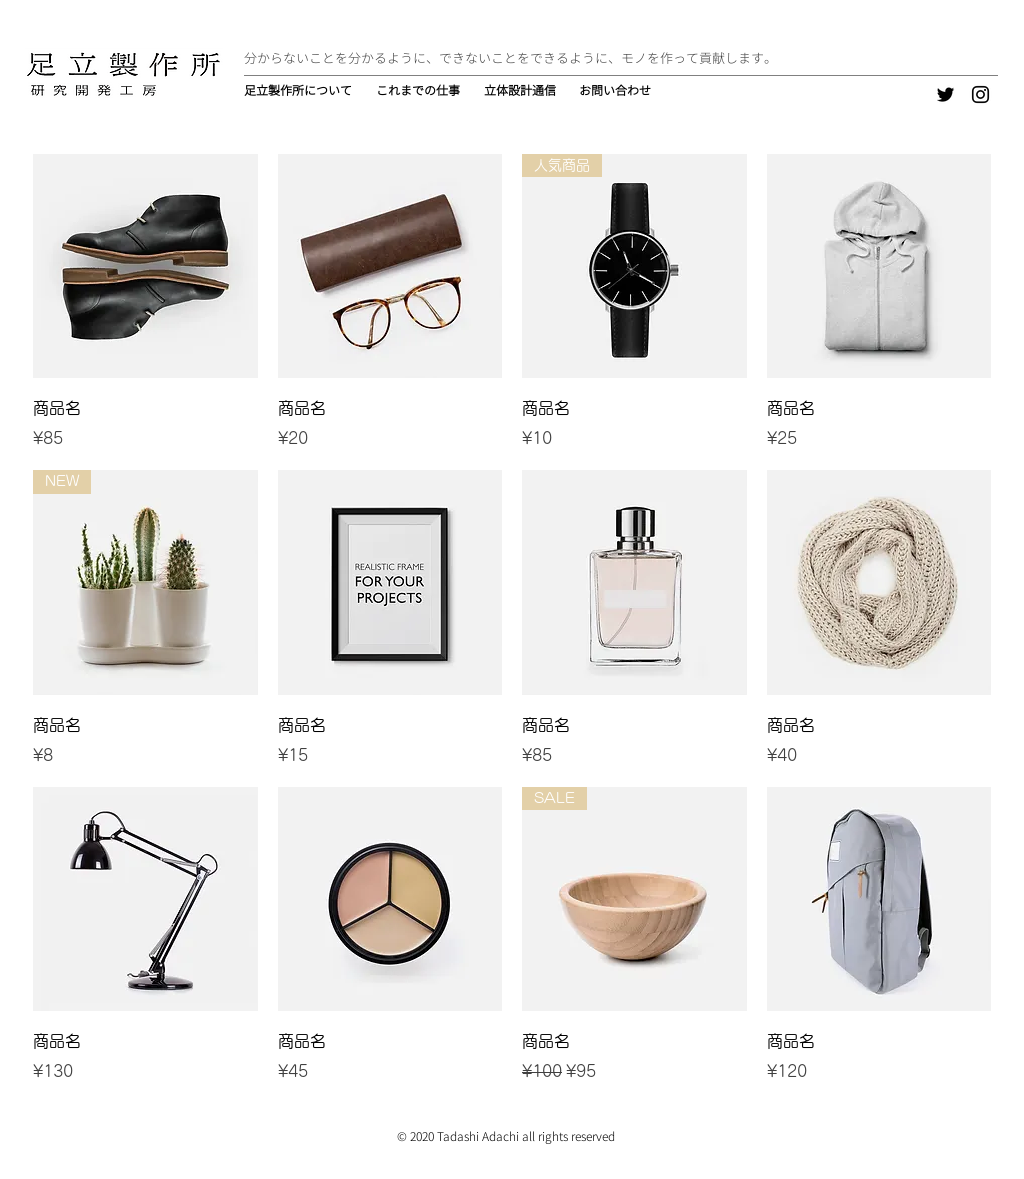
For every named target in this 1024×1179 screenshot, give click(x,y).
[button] (420, 91)
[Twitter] (945, 94)
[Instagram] (980, 94)
